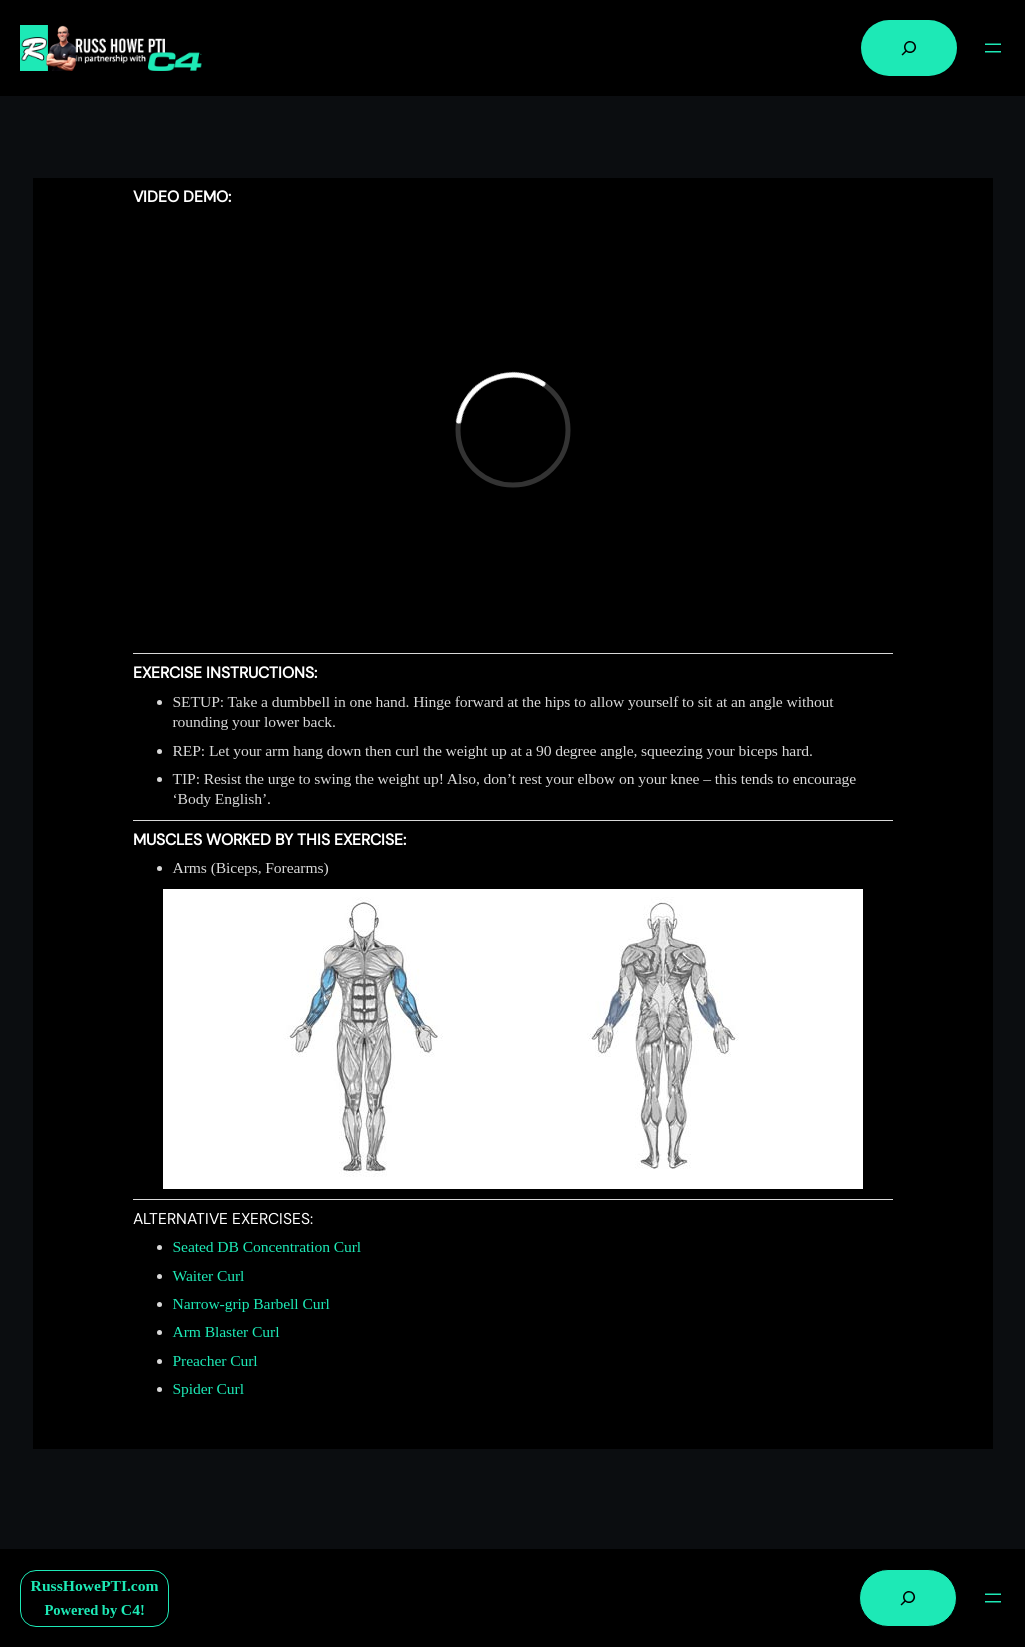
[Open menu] (993, 48)
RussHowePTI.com (95, 1585)
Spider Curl (208, 1388)
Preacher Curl (215, 1360)
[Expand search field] (909, 48)
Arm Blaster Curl (226, 1331)
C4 (130, 1609)
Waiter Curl (209, 1275)
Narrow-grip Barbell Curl (251, 1303)
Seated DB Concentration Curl (267, 1246)
